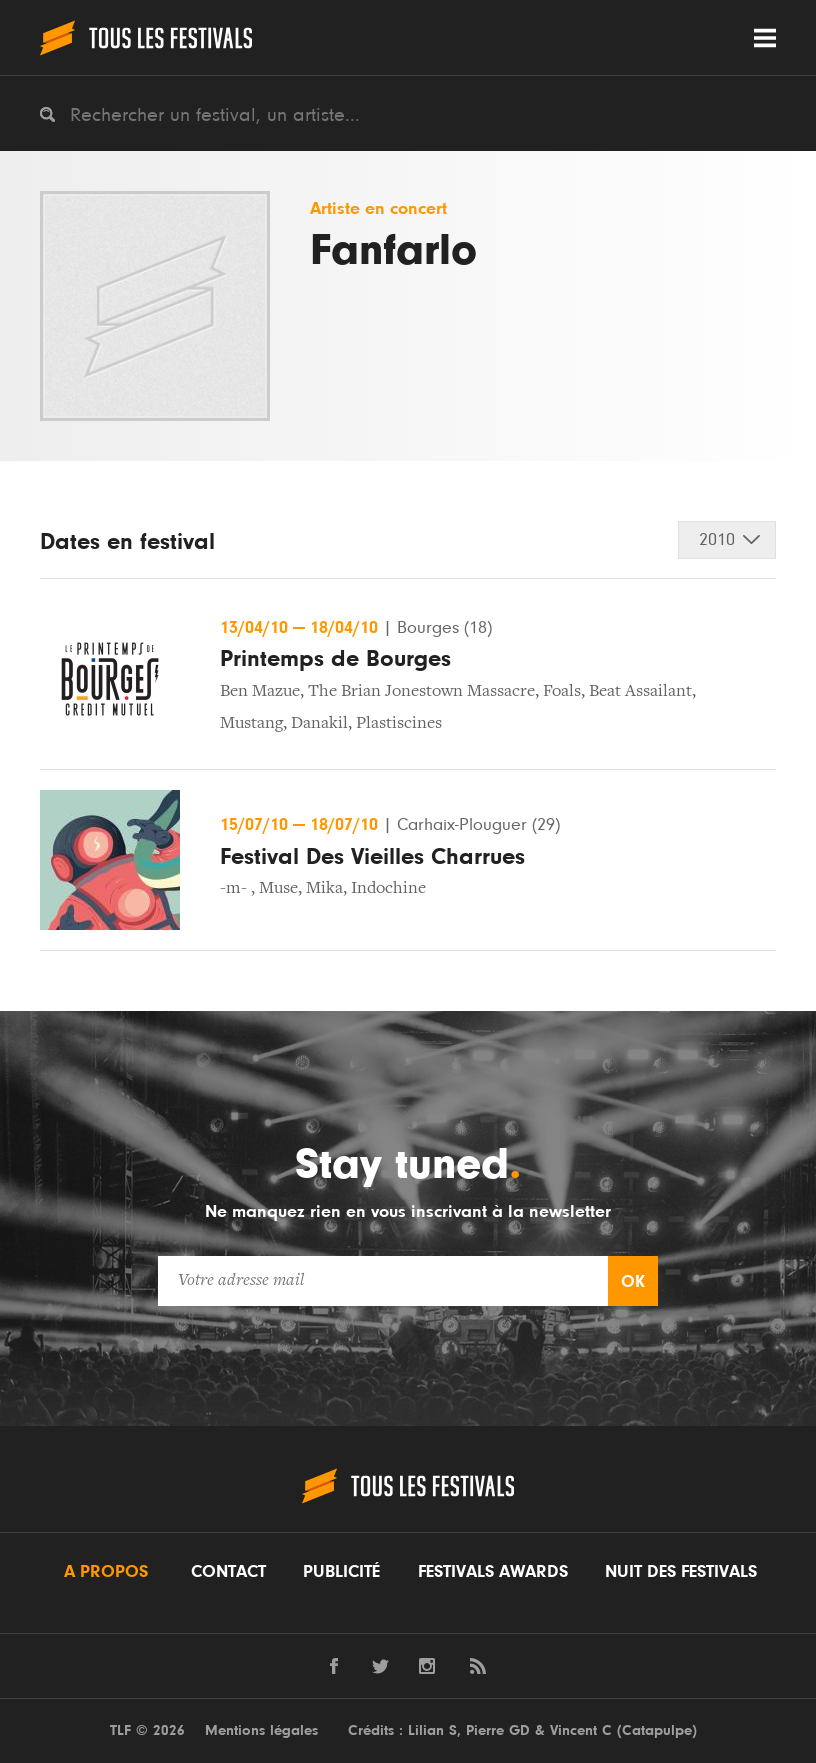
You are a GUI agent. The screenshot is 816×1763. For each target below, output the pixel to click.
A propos (106, 1572)
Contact (228, 1572)
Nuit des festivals (681, 1572)
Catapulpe (657, 1730)
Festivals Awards (493, 1572)
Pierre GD (498, 1730)
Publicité (341, 1572)
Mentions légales (261, 1730)
